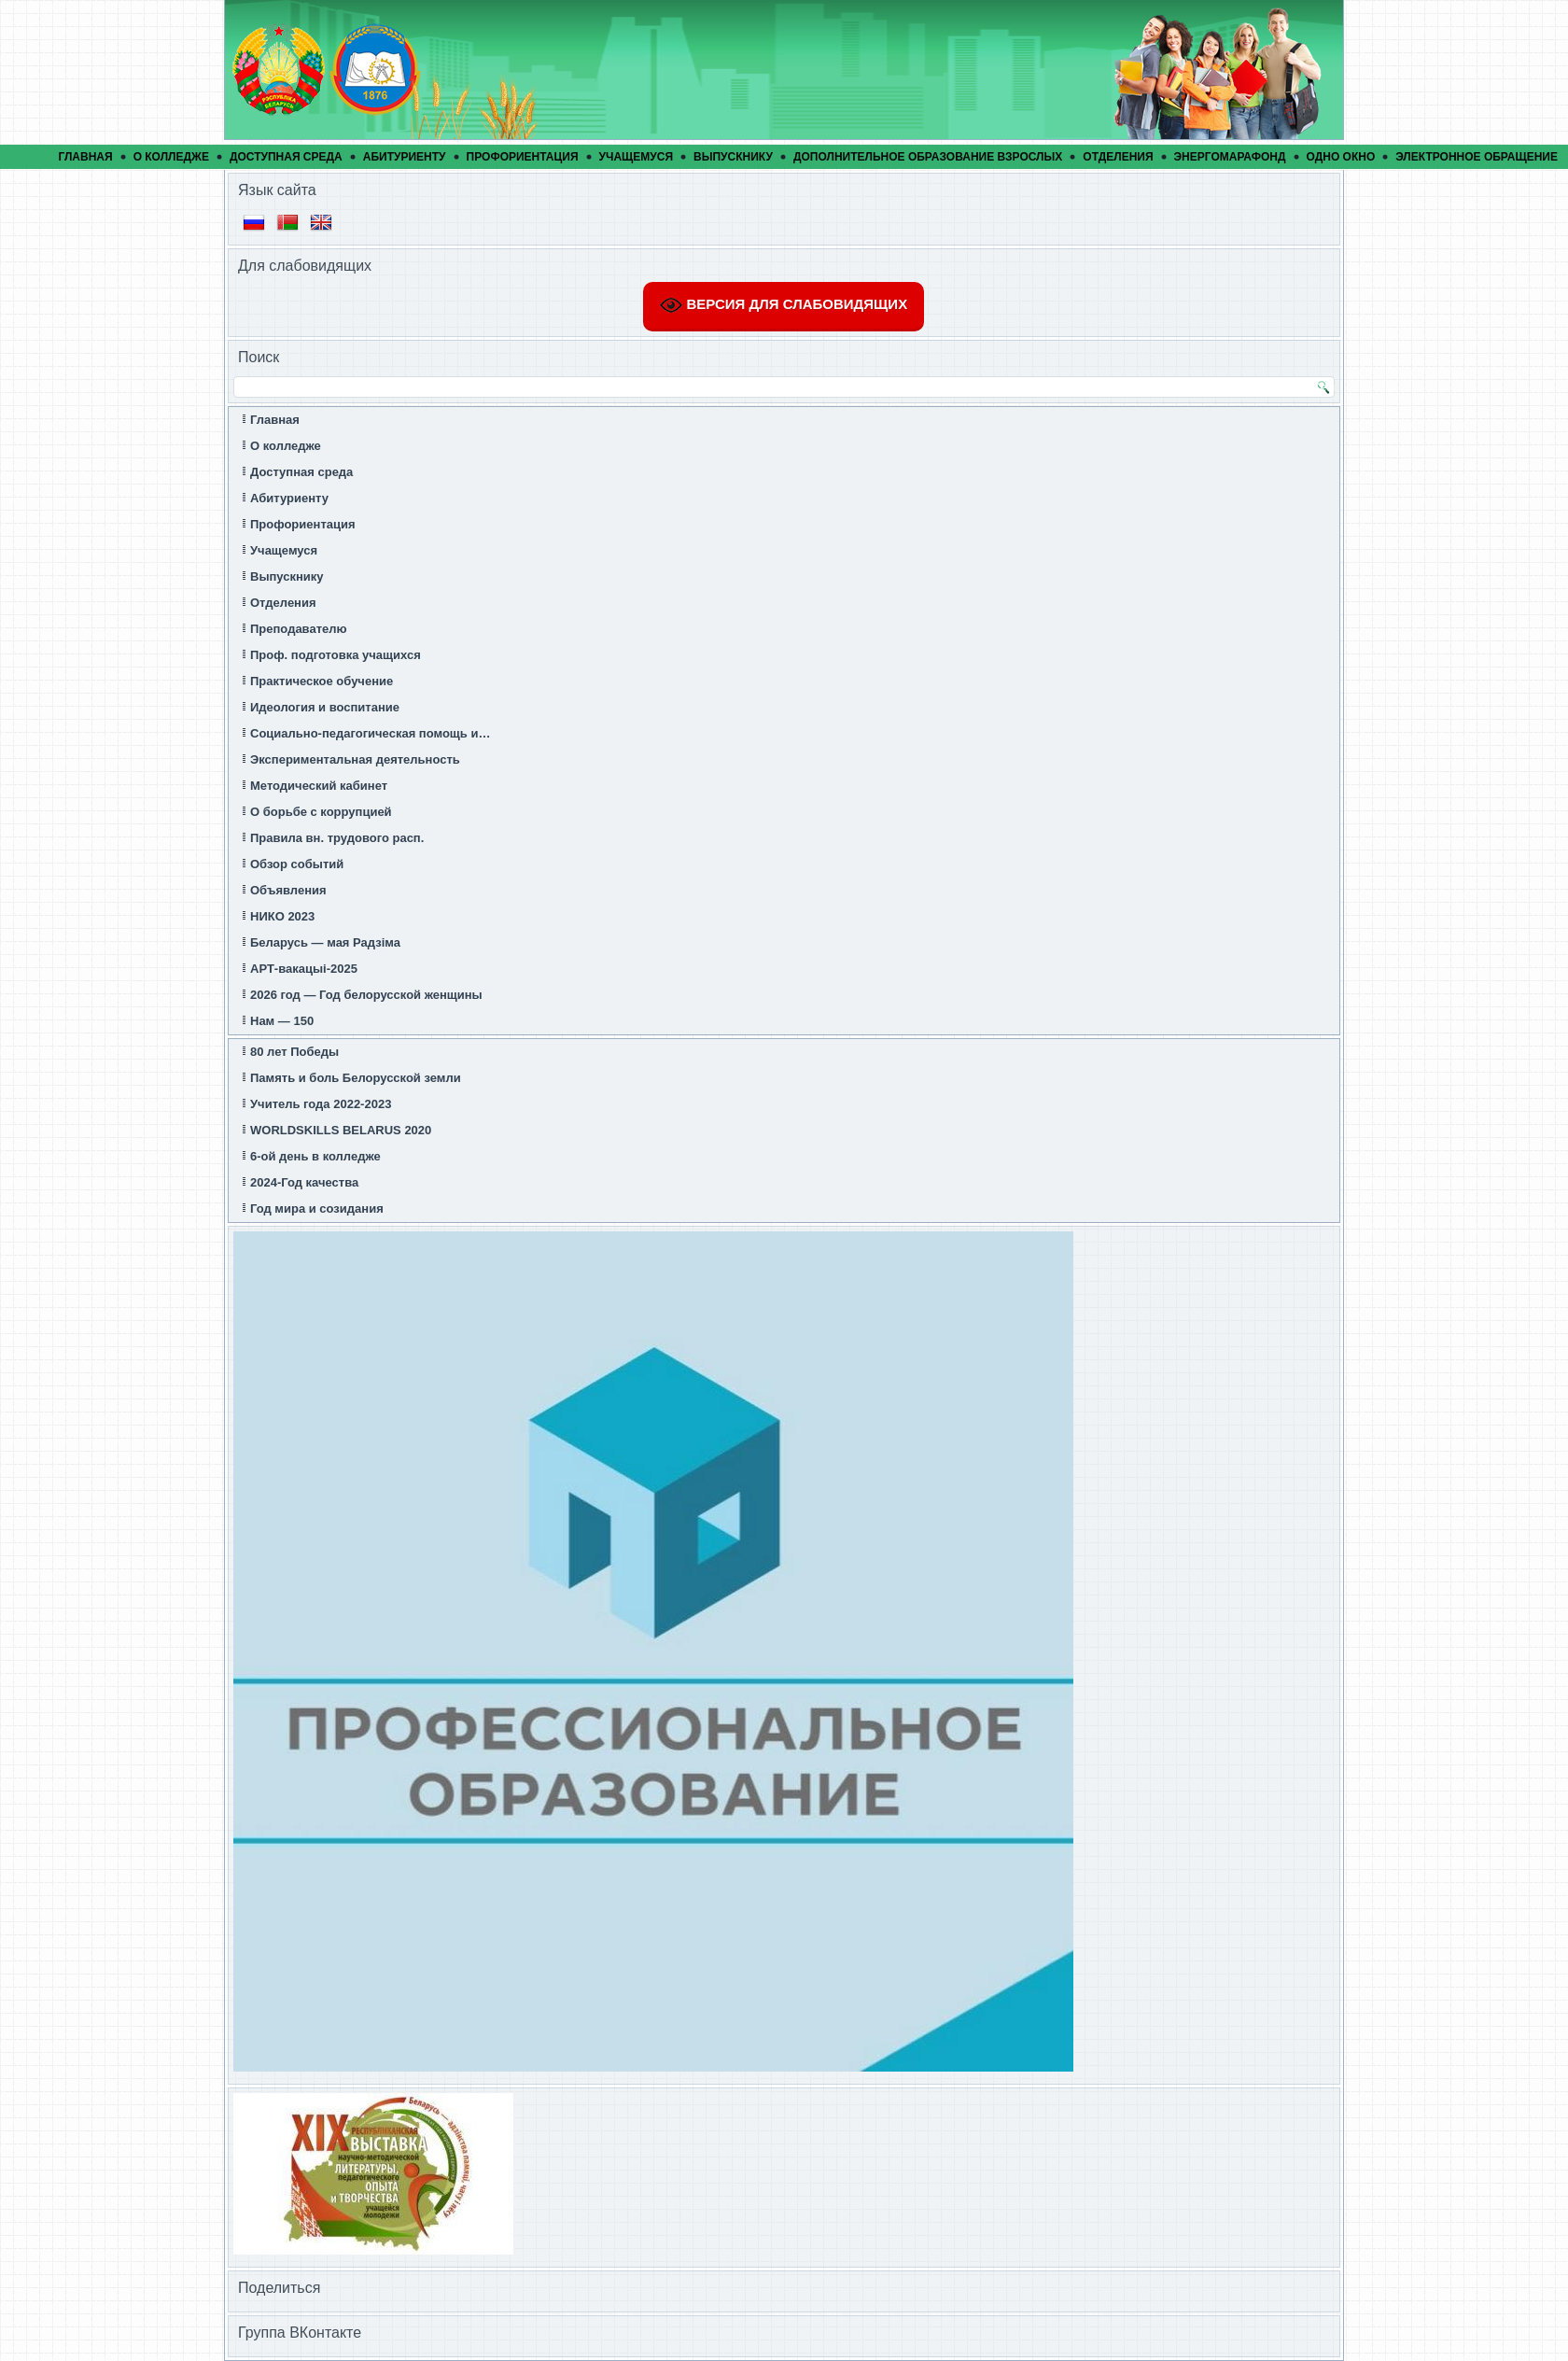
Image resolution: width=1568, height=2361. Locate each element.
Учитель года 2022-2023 (320, 1104)
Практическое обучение (321, 681)
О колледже (171, 156)
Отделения (1118, 156)
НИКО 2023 (282, 916)
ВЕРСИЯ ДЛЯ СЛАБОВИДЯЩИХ (783, 305)
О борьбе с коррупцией (321, 812)
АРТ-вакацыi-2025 (303, 969)
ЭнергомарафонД (1230, 156)
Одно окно (1341, 156)
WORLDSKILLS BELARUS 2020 (340, 1130)
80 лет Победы (294, 1052)
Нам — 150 (282, 1021)
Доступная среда (286, 156)
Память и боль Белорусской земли (355, 1078)
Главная (85, 156)
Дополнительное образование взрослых (927, 156)
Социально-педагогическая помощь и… (370, 733)
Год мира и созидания (317, 1209)
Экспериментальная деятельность (355, 759)
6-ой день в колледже (315, 1156)
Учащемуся (636, 156)
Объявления (288, 890)
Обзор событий (296, 864)
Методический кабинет (318, 786)
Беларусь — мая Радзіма (325, 942)
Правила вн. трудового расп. (337, 838)
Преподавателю (298, 629)
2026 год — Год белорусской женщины (366, 995)
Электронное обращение (1476, 156)
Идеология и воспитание (324, 707)
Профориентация (523, 156)
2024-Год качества (304, 1182)
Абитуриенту (404, 156)
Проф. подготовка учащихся (335, 655)
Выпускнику (733, 156)
